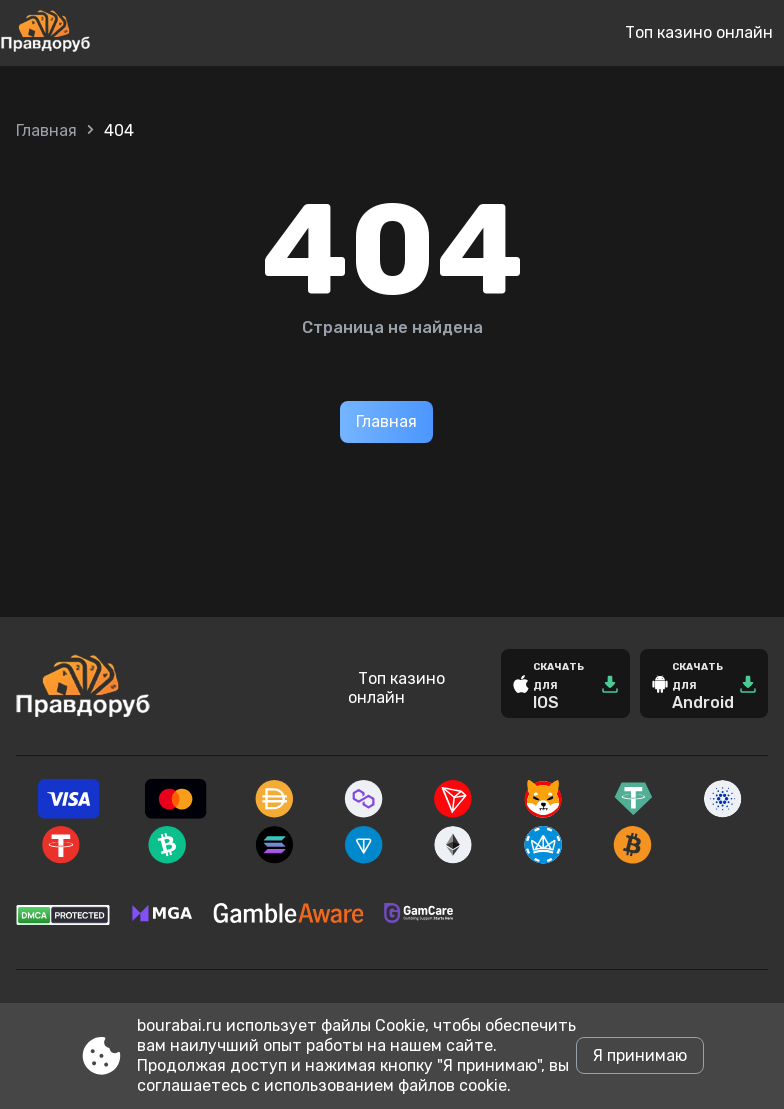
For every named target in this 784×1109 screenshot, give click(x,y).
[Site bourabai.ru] (111, 33)
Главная (46, 130)
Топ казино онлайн (699, 32)
